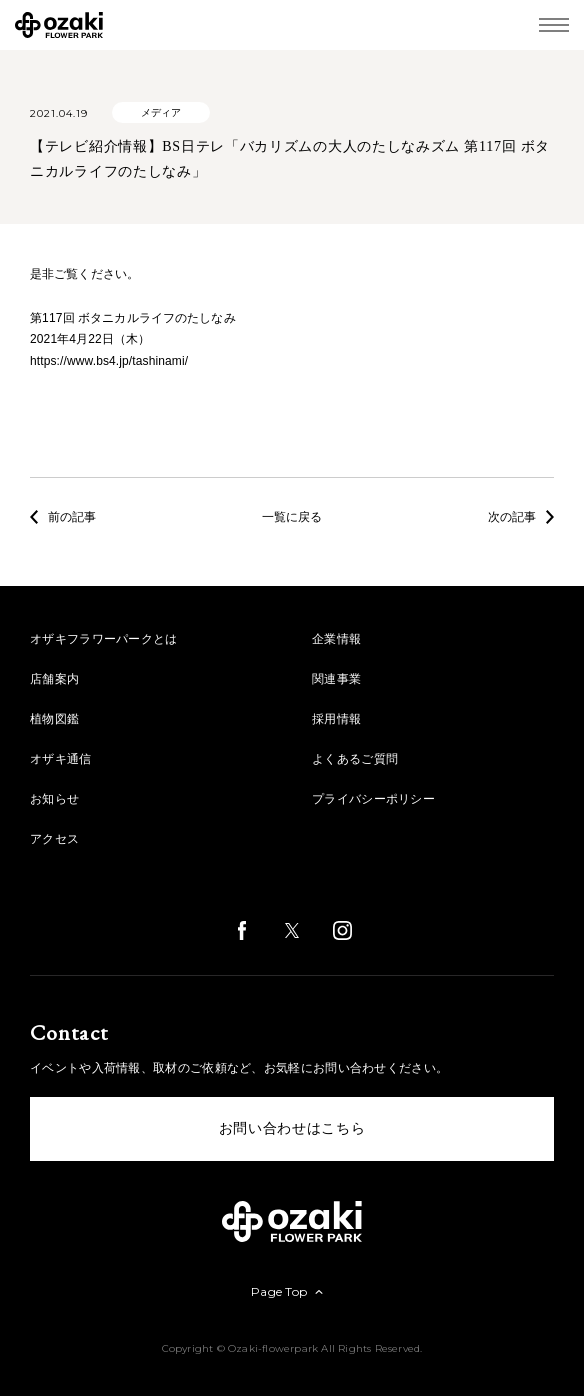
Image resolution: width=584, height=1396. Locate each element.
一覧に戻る (292, 517)
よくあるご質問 (355, 759)
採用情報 (336, 719)
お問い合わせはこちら (292, 1128)
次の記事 (521, 517)
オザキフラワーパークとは (104, 639)
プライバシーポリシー (373, 799)
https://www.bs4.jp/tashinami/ (109, 361)
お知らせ (54, 799)
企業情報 (336, 639)
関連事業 (336, 679)
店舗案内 (54, 679)
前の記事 (63, 517)
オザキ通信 (61, 759)
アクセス (54, 839)
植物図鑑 (54, 719)
